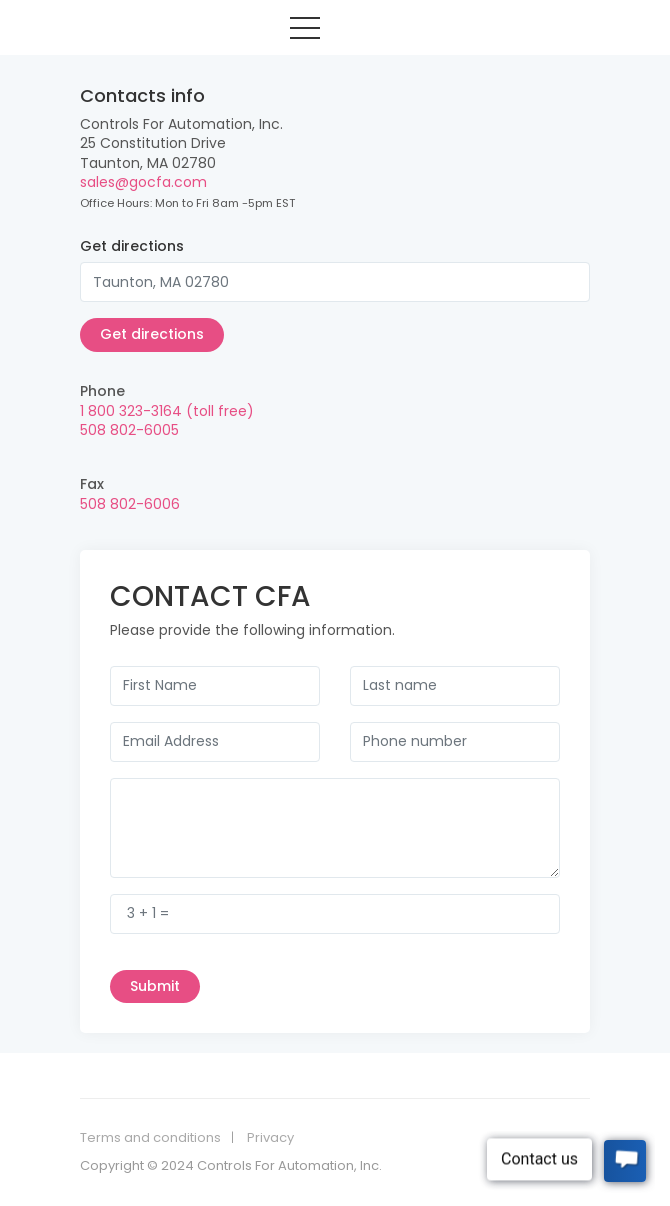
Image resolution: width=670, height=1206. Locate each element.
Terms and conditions (150, 1138)
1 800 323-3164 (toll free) (167, 411)
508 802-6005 (129, 430)
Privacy (270, 1138)
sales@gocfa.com (143, 182)
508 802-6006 (130, 504)
